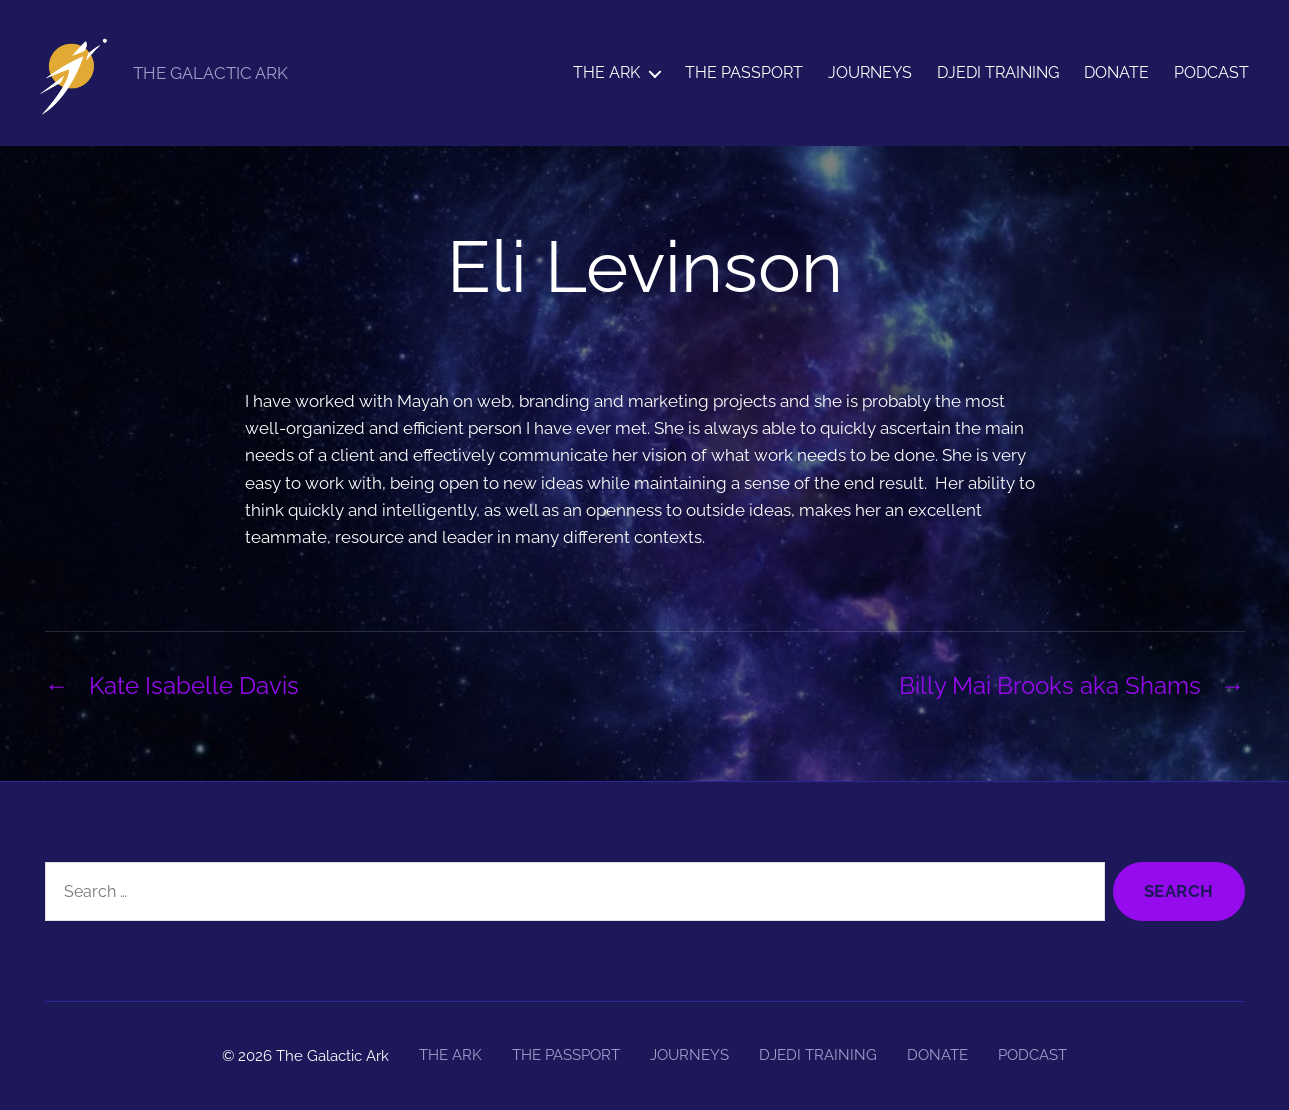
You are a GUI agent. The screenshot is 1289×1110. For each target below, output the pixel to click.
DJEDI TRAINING (998, 72)
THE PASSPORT (744, 72)
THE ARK (606, 72)
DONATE (1116, 72)
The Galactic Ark (332, 1056)
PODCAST (1211, 72)
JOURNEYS (870, 72)
